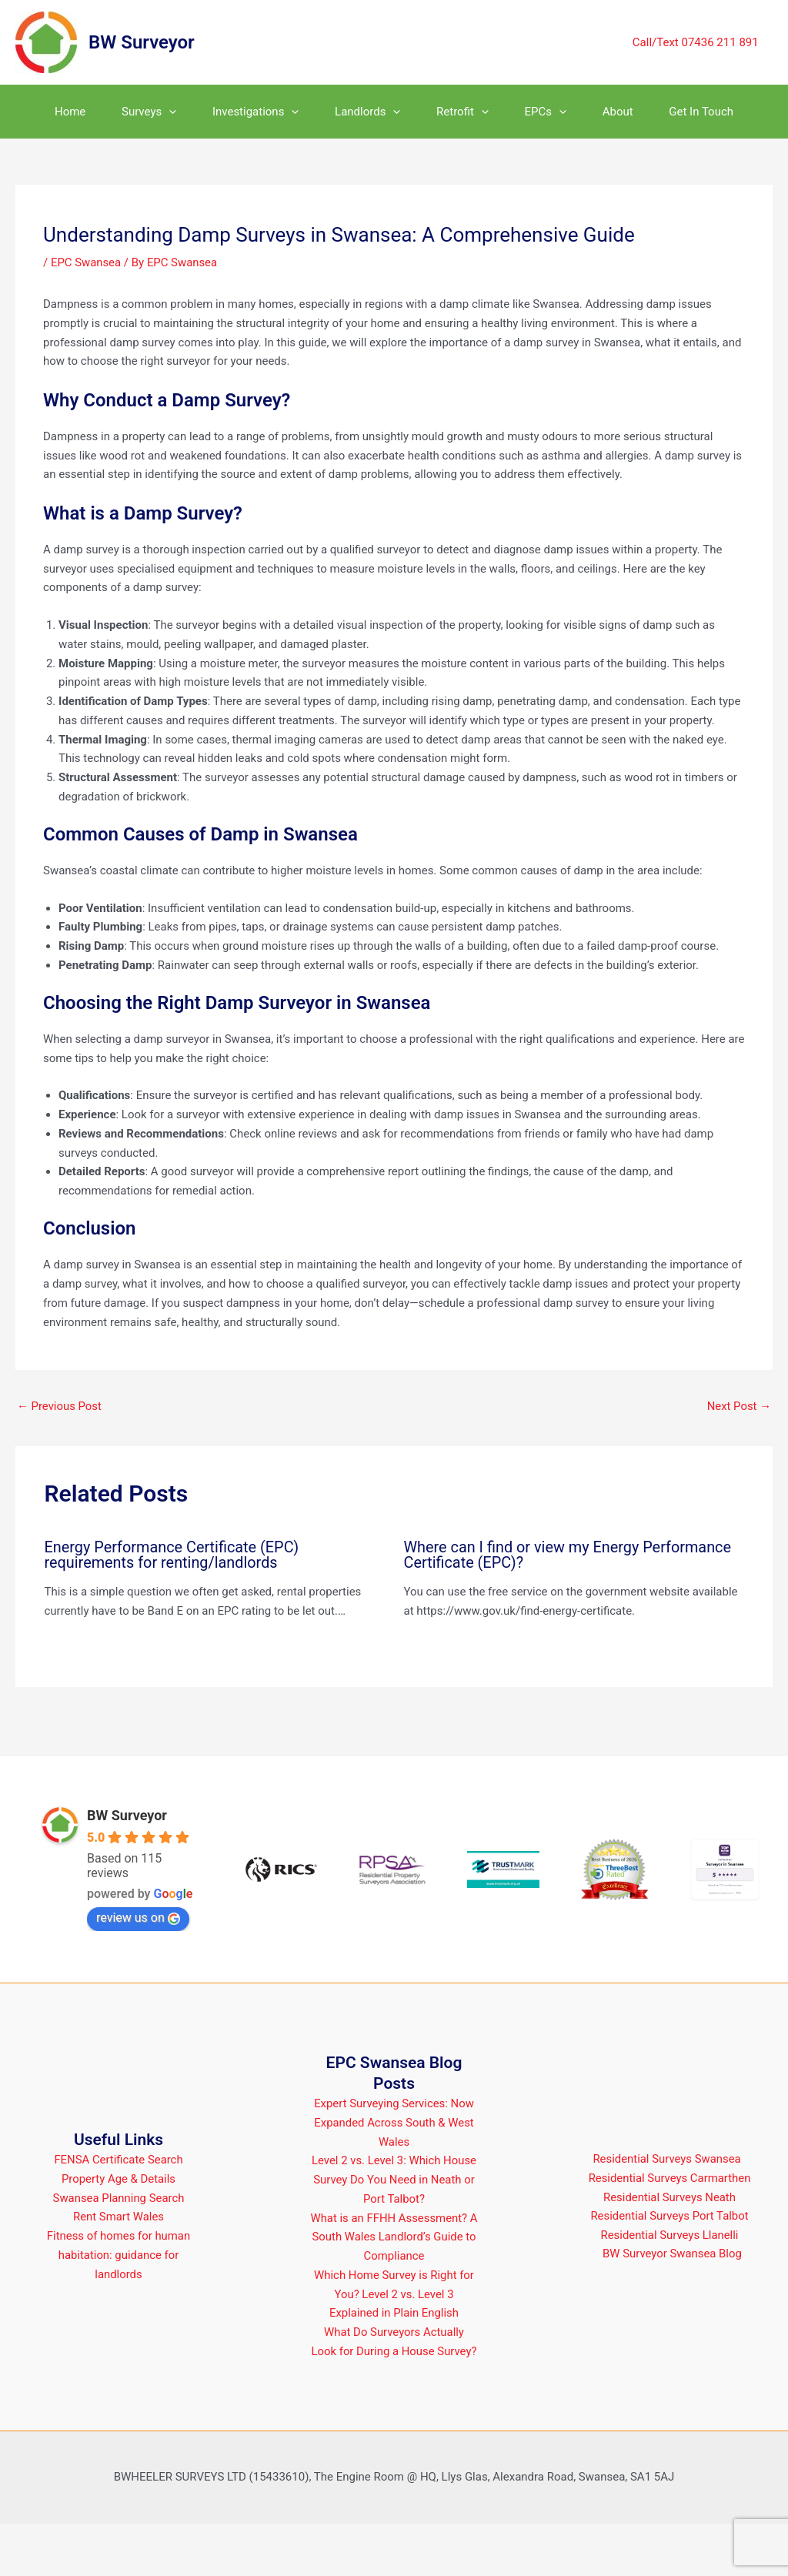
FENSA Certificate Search (119, 2213)
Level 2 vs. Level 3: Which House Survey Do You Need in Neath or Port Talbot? (394, 2233)
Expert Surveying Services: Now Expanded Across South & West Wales (393, 2176)
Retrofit (487, 112)
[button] (163, 112)
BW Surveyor (141, 42)
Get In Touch (70, 165)
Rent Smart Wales (119, 2270)
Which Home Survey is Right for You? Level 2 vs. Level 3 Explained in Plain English (394, 2346)
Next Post (738, 1460)
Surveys (142, 112)
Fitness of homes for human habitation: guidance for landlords (118, 2308)
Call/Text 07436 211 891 (698, 42)
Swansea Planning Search (118, 2250)
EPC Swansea (86, 316)
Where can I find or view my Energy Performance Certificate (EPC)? (569, 1608)
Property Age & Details (118, 2231)
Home (53, 112)
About (663, 112)
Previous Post (59, 1460)
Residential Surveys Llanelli (669, 2287)
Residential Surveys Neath (669, 2250)
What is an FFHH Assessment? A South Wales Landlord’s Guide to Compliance (393, 2290)
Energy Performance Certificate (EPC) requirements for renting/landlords (173, 1608)
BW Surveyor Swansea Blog (673, 2307)
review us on (138, 1970)
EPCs (580, 112)
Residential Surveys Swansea (666, 2211)
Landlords (382, 112)
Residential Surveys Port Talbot (670, 2269)
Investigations (260, 112)
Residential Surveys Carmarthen (670, 2230)
